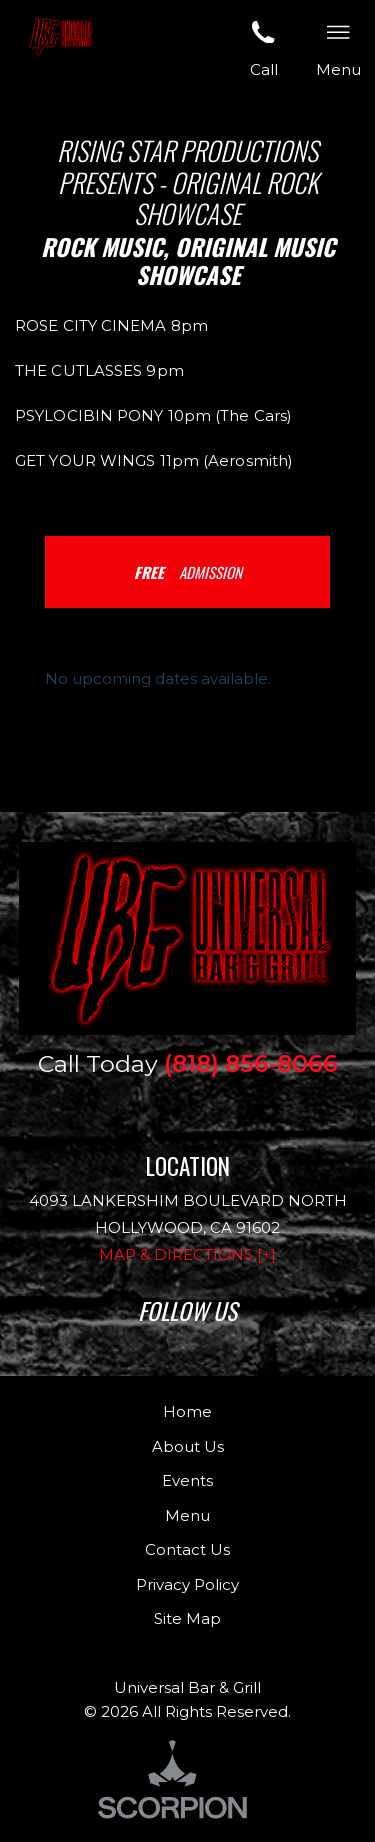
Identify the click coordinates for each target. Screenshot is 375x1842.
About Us (188, 1446)
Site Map (187, 1618)
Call (264, 47)
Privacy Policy (187, 1584)
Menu (187, 1515)
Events (187, 1480)
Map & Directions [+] (187, 1254)
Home (187, 1411)
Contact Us (187, 1549)
